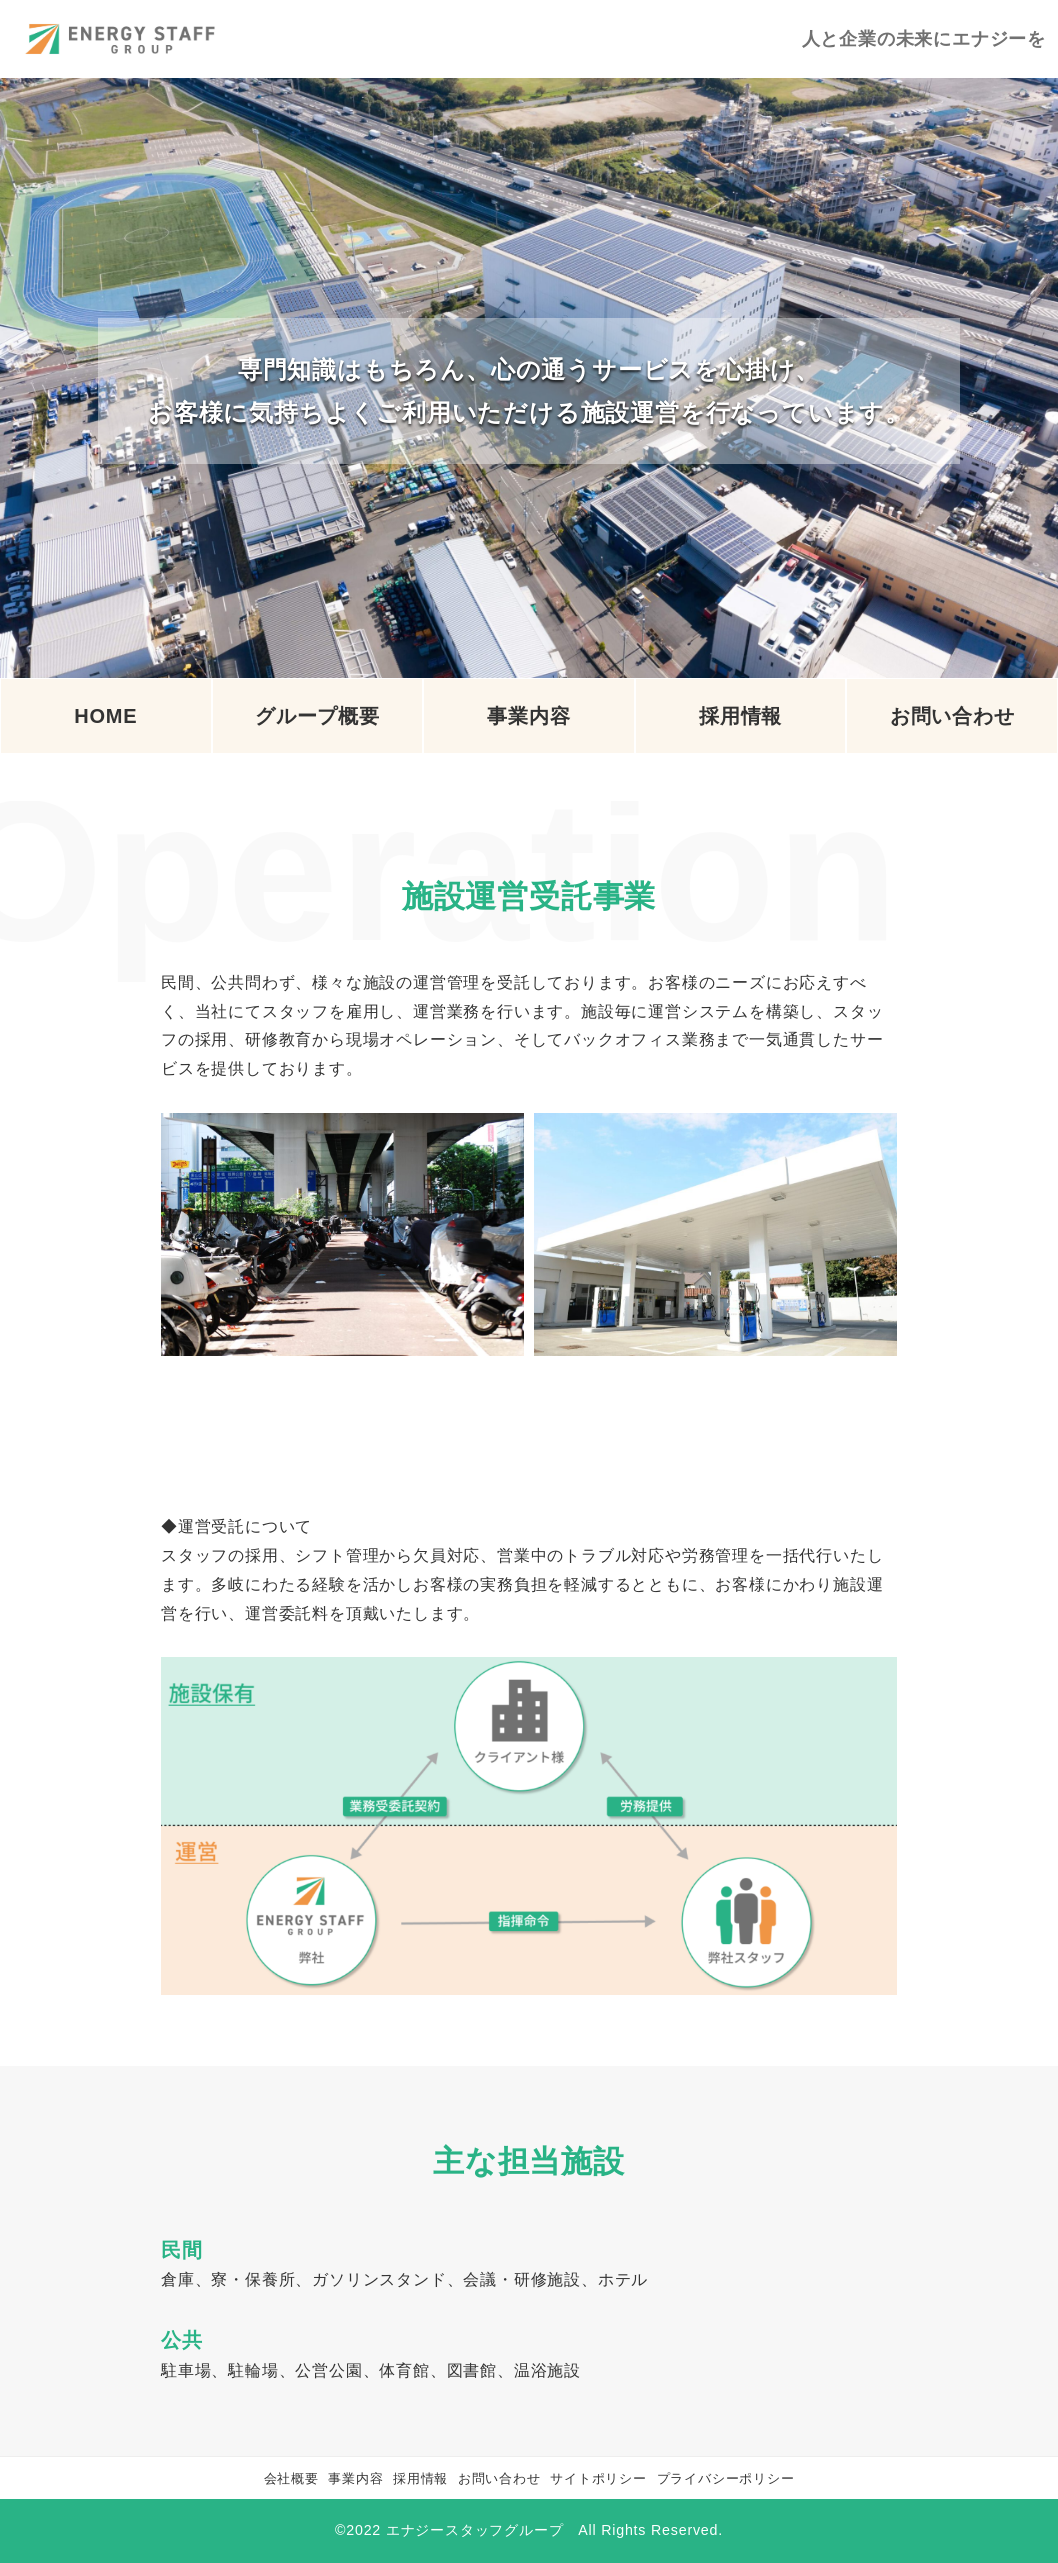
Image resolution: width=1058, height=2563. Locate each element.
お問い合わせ (499, 2478)
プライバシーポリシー (726, 2478)
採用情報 (420, 2478)
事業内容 (355, 2478)
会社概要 (291, 2478)
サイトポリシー (598, 2478)
